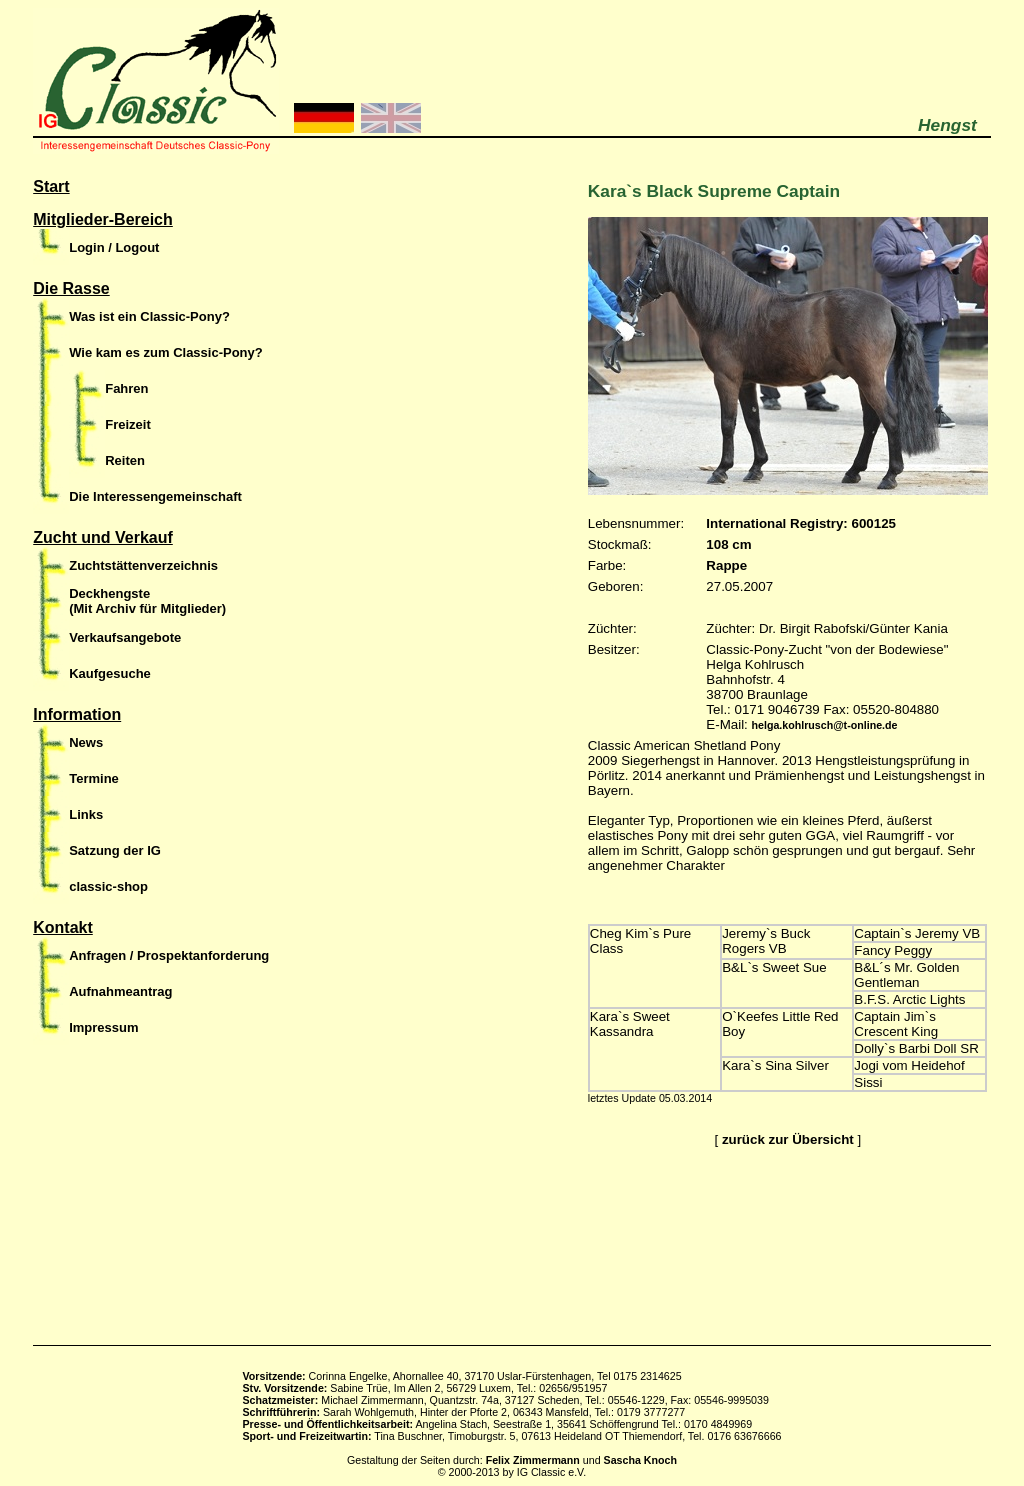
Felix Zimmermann (533, 1460)
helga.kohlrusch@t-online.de (825, 725)
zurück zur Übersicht (788, 1139)
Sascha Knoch (640, 1460)
